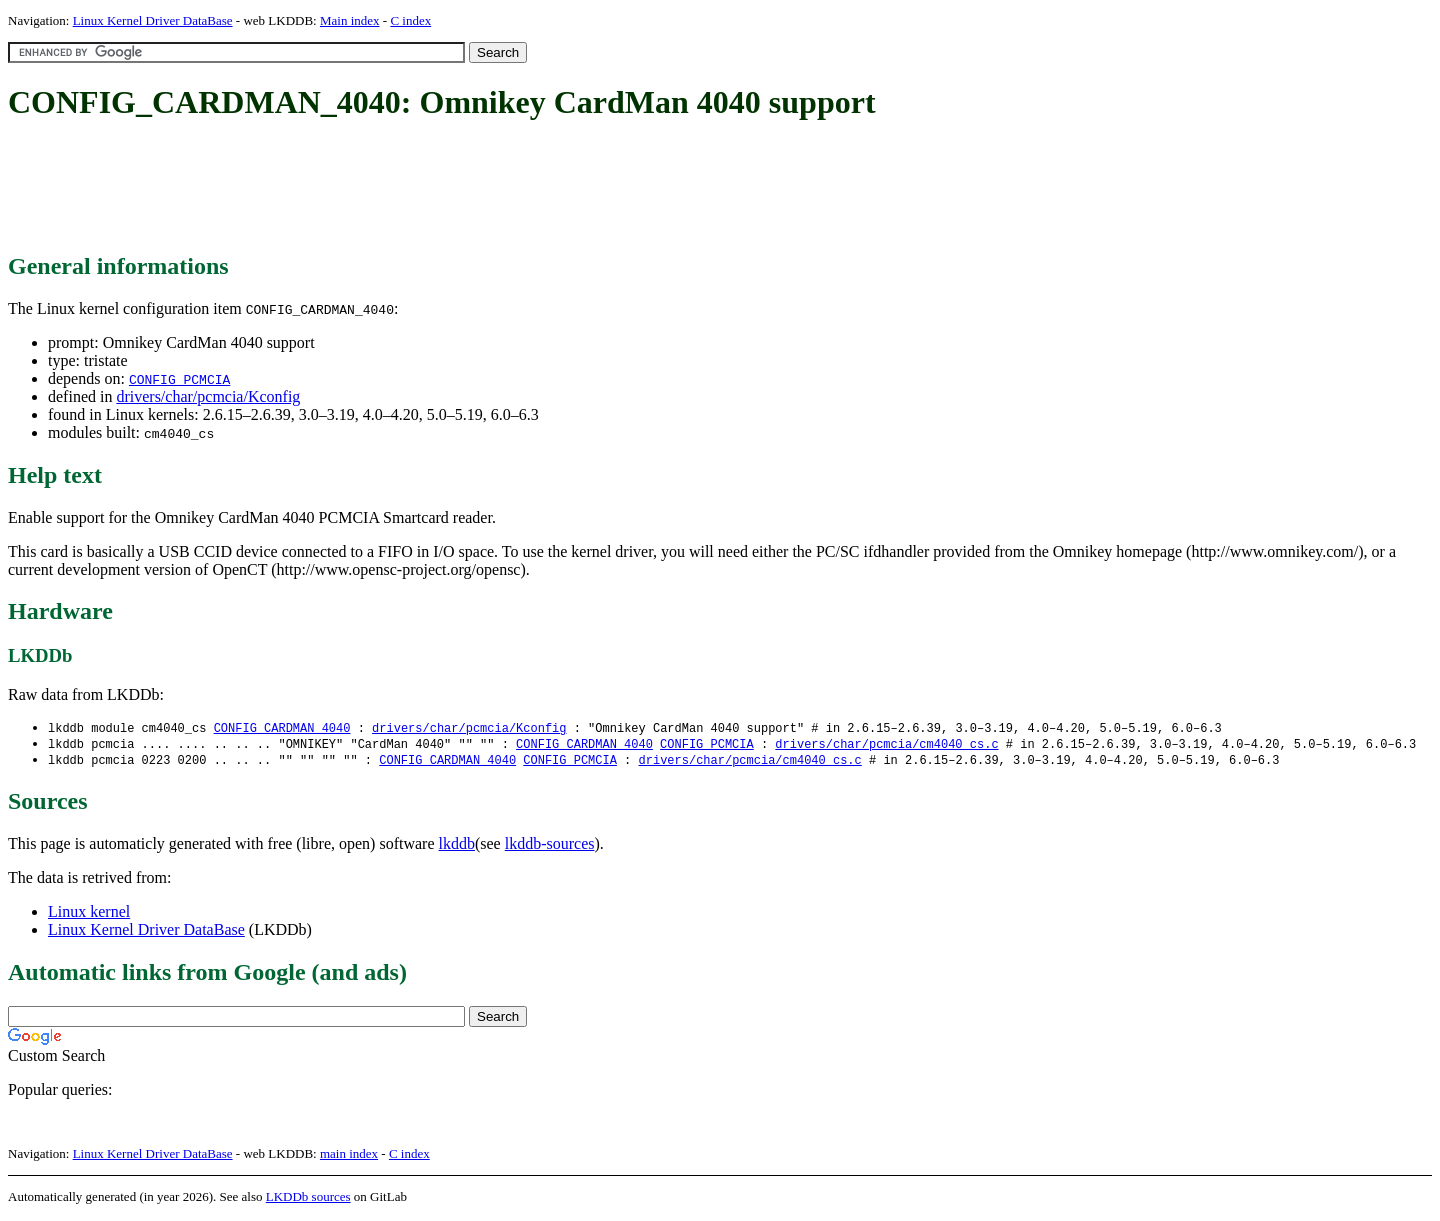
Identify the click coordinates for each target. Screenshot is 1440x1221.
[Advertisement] (372, 188)
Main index (350, 20)
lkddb (457, 846)
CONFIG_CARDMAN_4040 (282, 728)
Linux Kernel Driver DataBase (153, 20)
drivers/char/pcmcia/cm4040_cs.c (886, 745)
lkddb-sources (550, 846)
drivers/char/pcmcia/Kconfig (208, 396)
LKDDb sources (308, 1199)
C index (410, 20)
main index (349, 1156)
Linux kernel (89, 914)
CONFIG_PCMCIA (179, 379)
